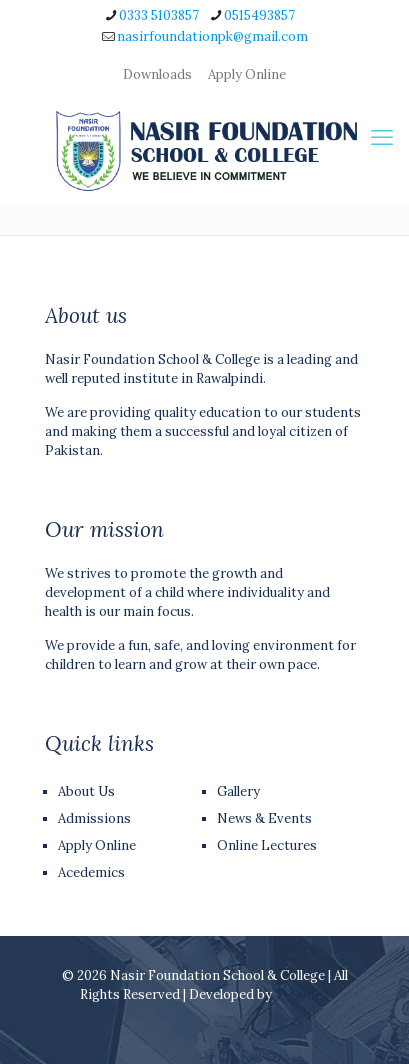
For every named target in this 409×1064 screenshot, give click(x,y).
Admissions (94, 818)
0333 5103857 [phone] (159, 15)
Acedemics (91, 872)
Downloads (157, 74)
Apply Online (247, 74)
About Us (86, 791)
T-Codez (302, 994)
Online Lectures (267, 845)
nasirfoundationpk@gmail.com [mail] (212, 36)
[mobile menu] (382, 137)
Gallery (238, 791)
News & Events (264, 818)
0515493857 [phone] (259, 15)
